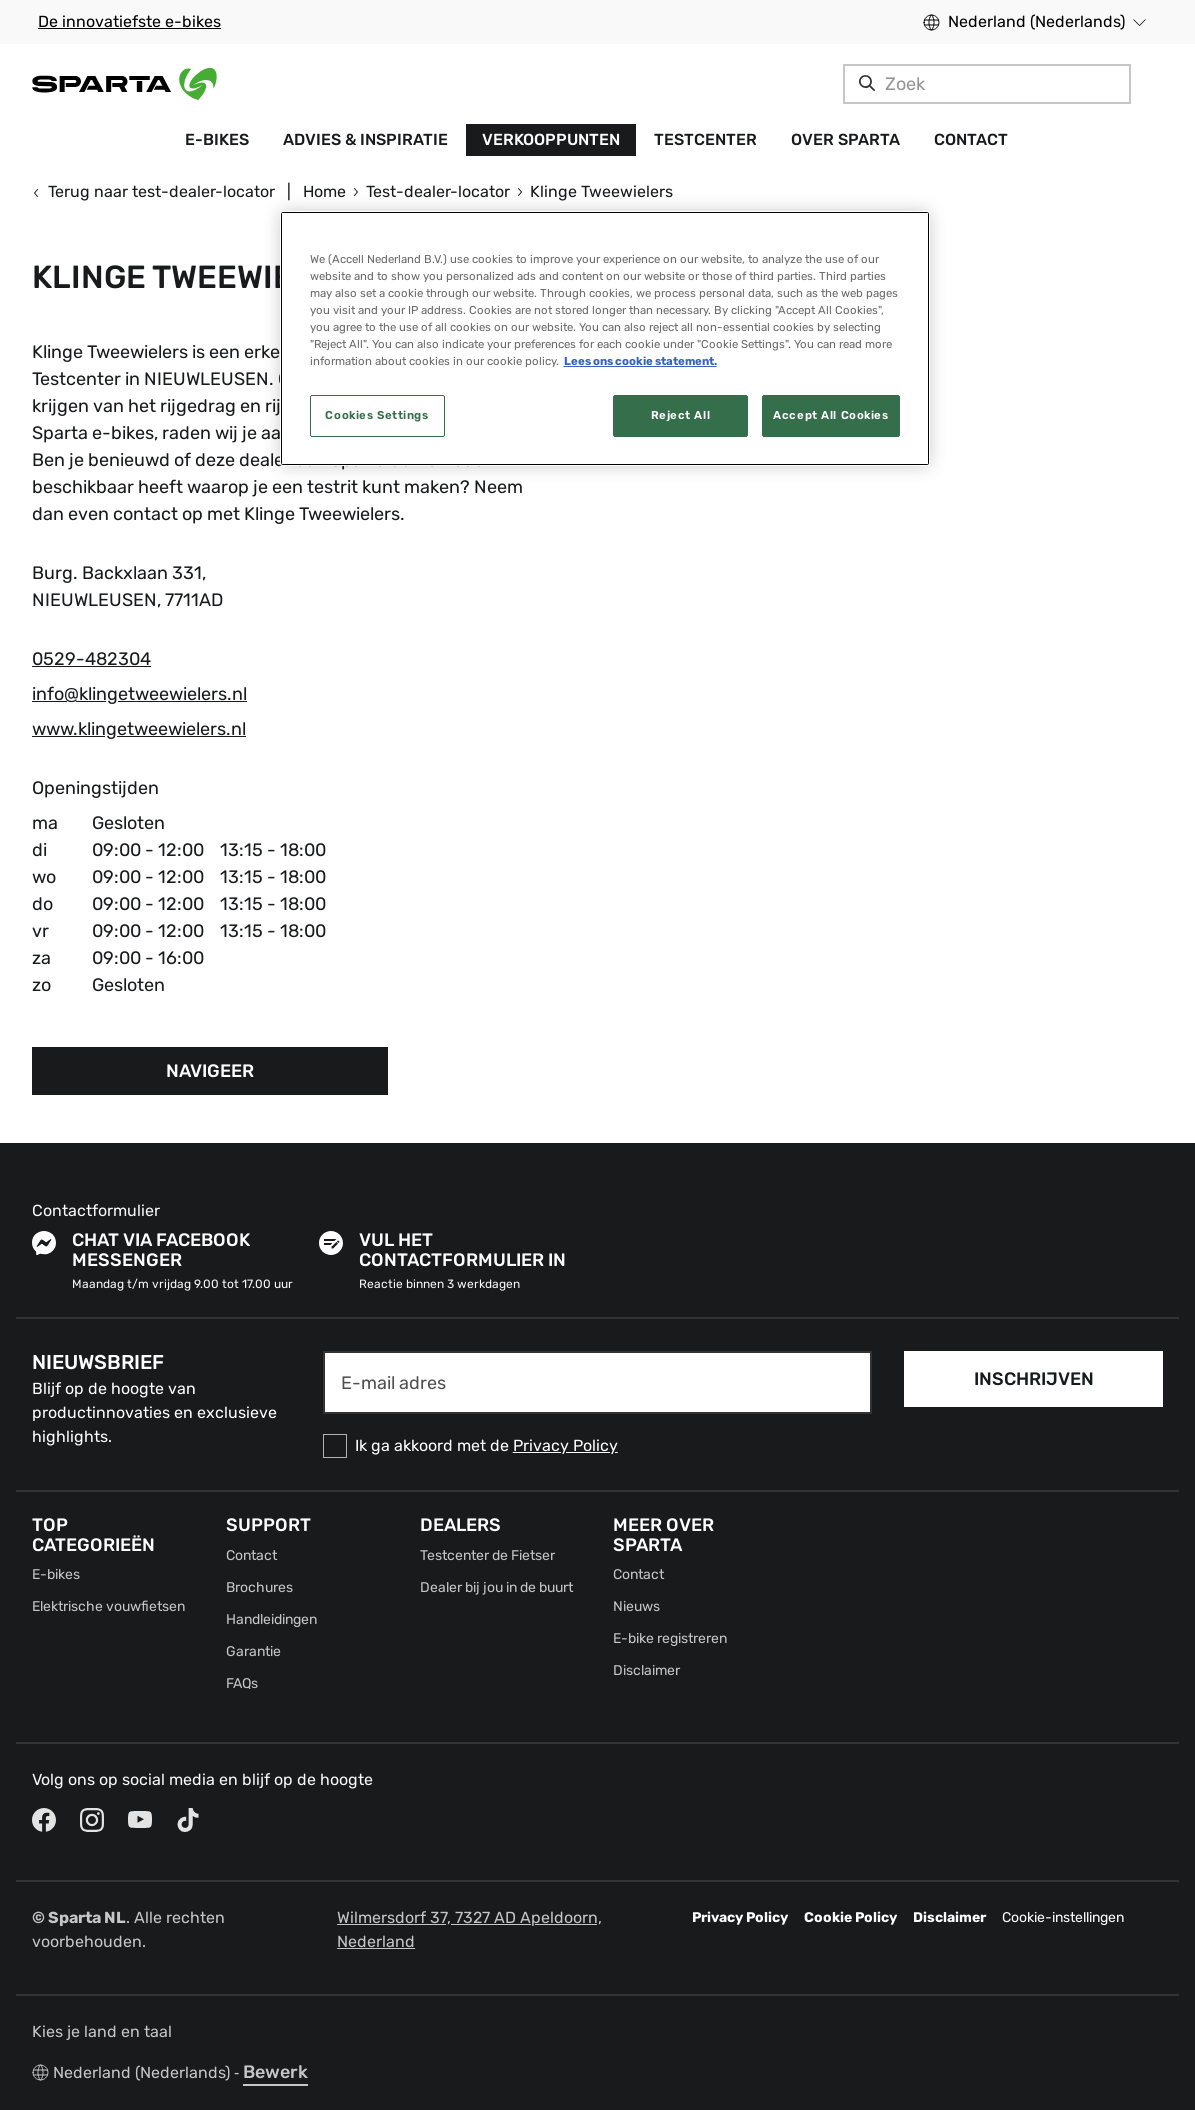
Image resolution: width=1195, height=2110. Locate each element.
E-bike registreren (670, 1638)
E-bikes (217, 139)
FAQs (242, 1683)
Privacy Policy (565, 1445)
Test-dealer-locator (438, 191)
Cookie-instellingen (1063, 1917)
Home (324, 191)
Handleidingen (271, 1619)
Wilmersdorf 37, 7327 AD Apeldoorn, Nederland (469, 1929)
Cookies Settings (376, 415)
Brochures (259, 1587)
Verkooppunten (551, 139)
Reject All (681, 415)
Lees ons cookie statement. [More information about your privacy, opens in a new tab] (640, 361)
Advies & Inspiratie (365, 139)
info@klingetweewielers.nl (139, 694)
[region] (605, 338)
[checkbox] (598, 1446)
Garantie (253, 1651)
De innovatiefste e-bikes (129, 21)
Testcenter (705, 139)
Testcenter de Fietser (487, 1555)
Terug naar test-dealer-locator (153, 191)
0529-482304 (91, 659)
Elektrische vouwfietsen (108, 1606)
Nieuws (636, 1606)
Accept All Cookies (830, 415)
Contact (971, 139)
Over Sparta (845, 139)
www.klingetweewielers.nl (139, 729)
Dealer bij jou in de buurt (496, 1587)
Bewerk (275, 2072)
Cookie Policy (850, 1917)
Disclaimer (646, 1670)
